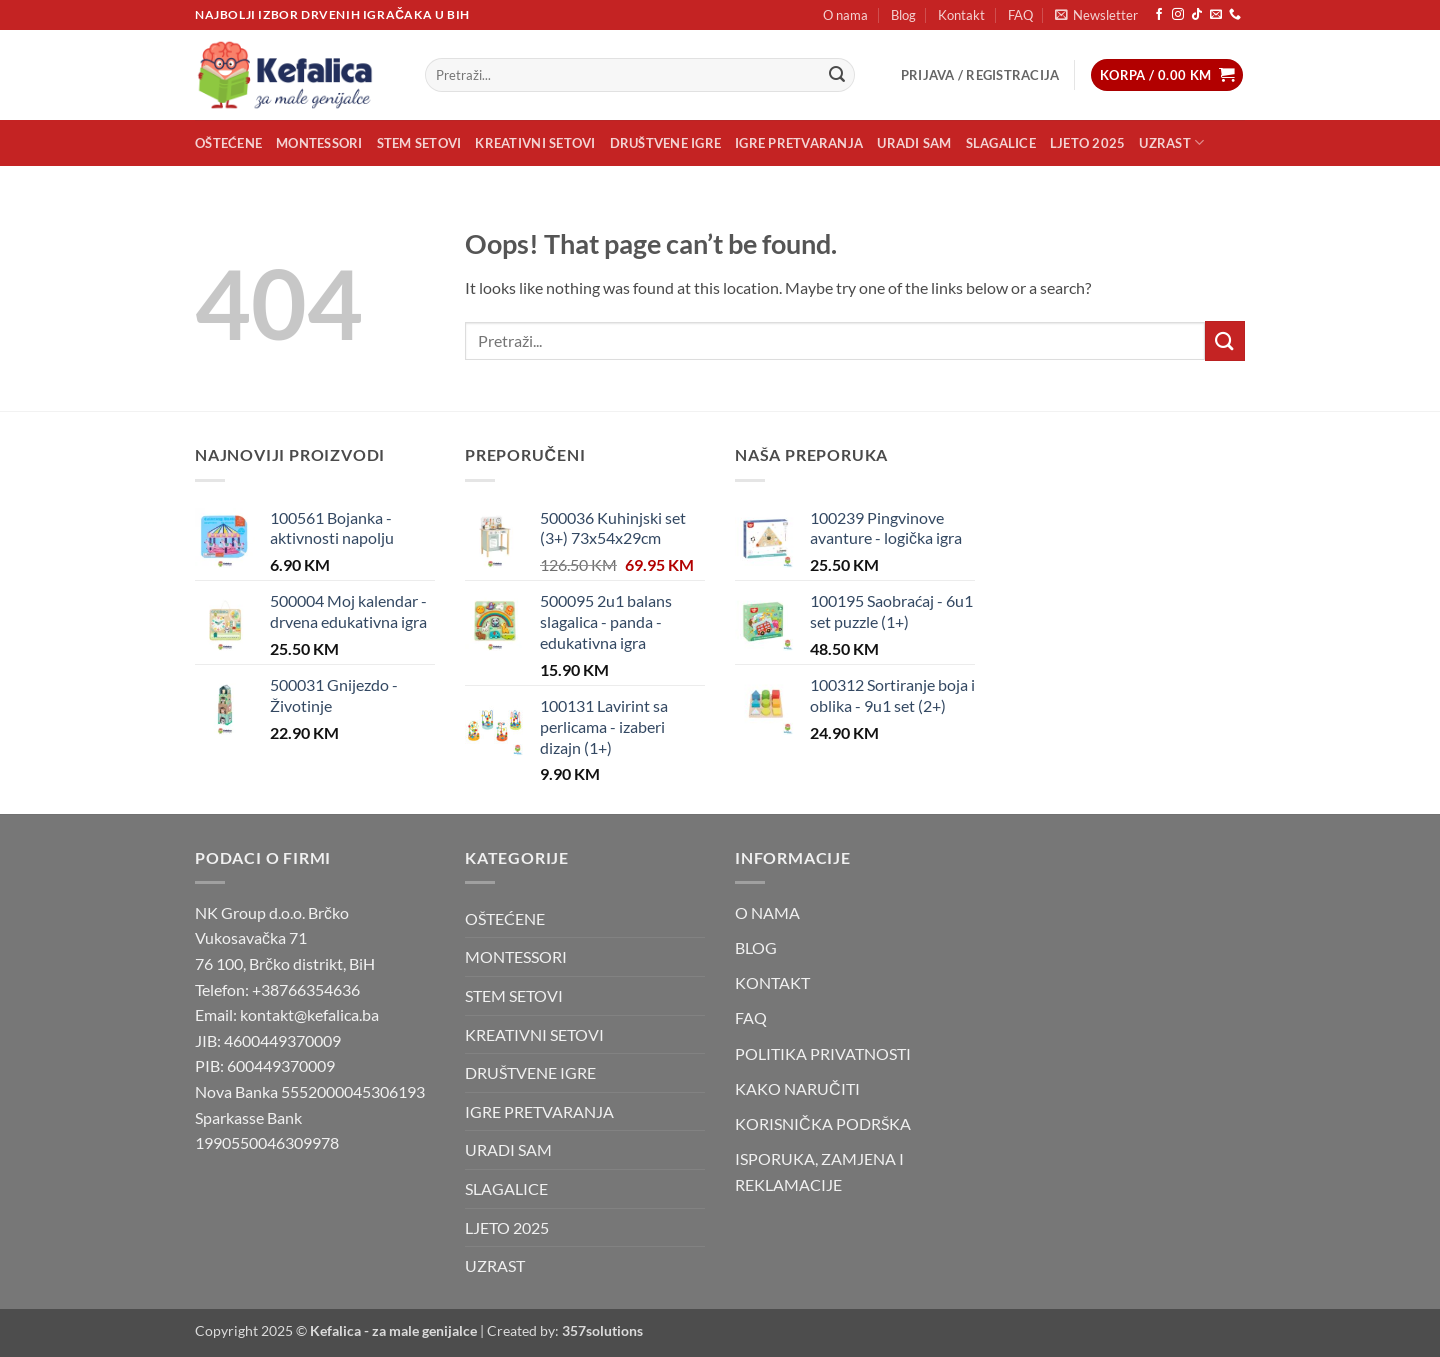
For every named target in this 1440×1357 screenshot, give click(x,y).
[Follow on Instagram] (1178, 15)
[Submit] (837, 75)
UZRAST (1171, 142)
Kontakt (961, 15)
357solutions (602, 1330)
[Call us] (1235, 15)
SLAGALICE (1001, 143)
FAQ (1020, 15)
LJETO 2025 (1088, 143)
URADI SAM (914, 143)
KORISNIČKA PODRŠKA (823, 1123)
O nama (845, 15)
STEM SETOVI (419, 143)
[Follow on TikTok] (1197, 15)
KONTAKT (772, 982)
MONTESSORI (319, 143)
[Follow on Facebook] (1159, 15)
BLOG (756, 947)
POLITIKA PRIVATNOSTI (823, 1053)
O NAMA (767, 912)
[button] (1096, 15)
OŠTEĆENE (228, 143)
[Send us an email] (1216, 15)
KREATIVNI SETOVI (535, 143)
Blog (903, 15)
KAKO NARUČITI (797, 1088)
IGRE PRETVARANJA (799, 143)
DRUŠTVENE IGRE (666, 143)
